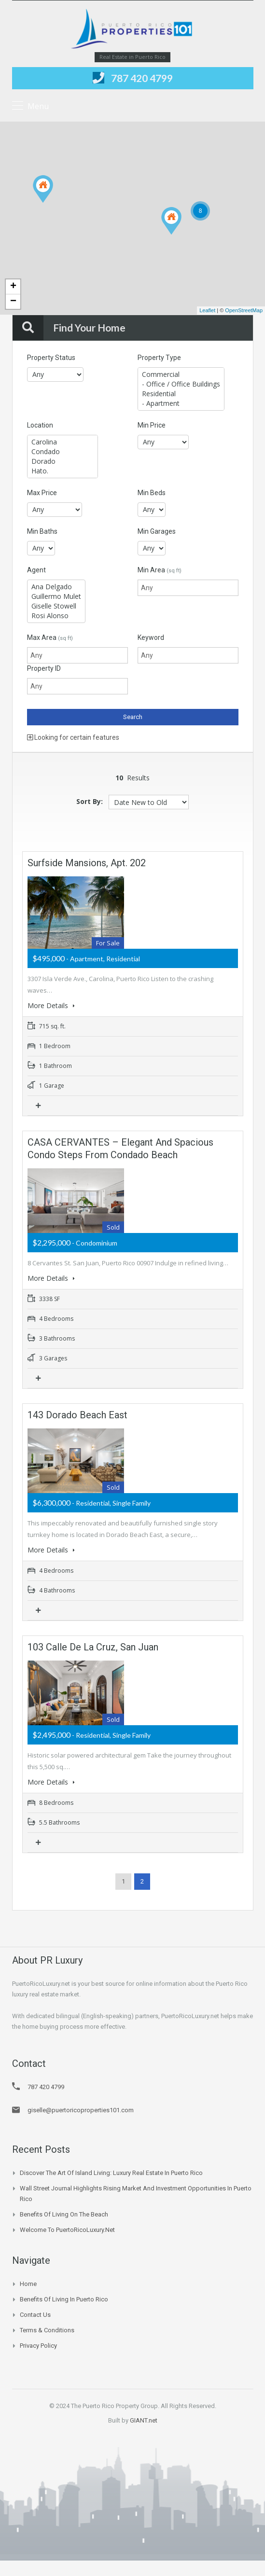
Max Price (42, 493)
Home (28, 2279)
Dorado (62, 461)
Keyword (151, 637)
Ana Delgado (56, 587)
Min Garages (157, 531)
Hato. (62, 471)
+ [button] (13, 286)
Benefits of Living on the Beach (64, 2209)
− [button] (13, 301)
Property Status (51, 357)
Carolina (62, 442)
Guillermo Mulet (56, 596)
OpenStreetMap (244, 310)
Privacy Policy (38, 2340)
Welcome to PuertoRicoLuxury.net (67, 2225)
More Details (51, 1005)
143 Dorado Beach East (77, 1412)
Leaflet (207, 310)
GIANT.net (143, 2415)
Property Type (159, 357)
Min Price (152, 425)
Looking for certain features (73, 737)
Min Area (159, 570)
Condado (62, 452)
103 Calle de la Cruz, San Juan (93, 1643)
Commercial (181, 374)
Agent (36, 570)
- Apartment (181, 403)
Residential (181, 394)
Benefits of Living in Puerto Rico (64, 2294)
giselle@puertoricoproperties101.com (81, 2105)
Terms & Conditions (47, 2325)
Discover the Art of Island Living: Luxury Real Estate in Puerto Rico (111, 2168)
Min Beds (152, 493)
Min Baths (42, 531)
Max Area (50, 637)
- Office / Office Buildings (181, 384)
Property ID (44, 668)
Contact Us (35, 2309)
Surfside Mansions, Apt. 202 (87, 863)
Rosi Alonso (56, 616)
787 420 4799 (142, 78)
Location (40, 425)
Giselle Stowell (56, 606)
